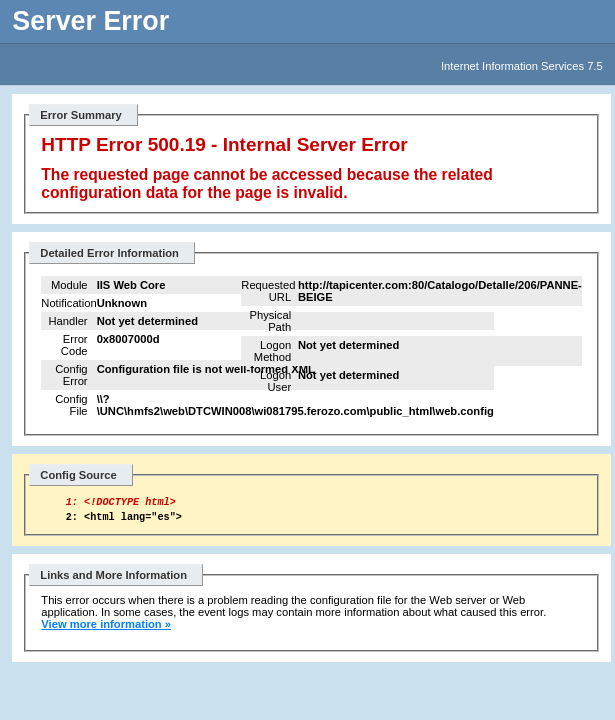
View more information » (106, 630)
